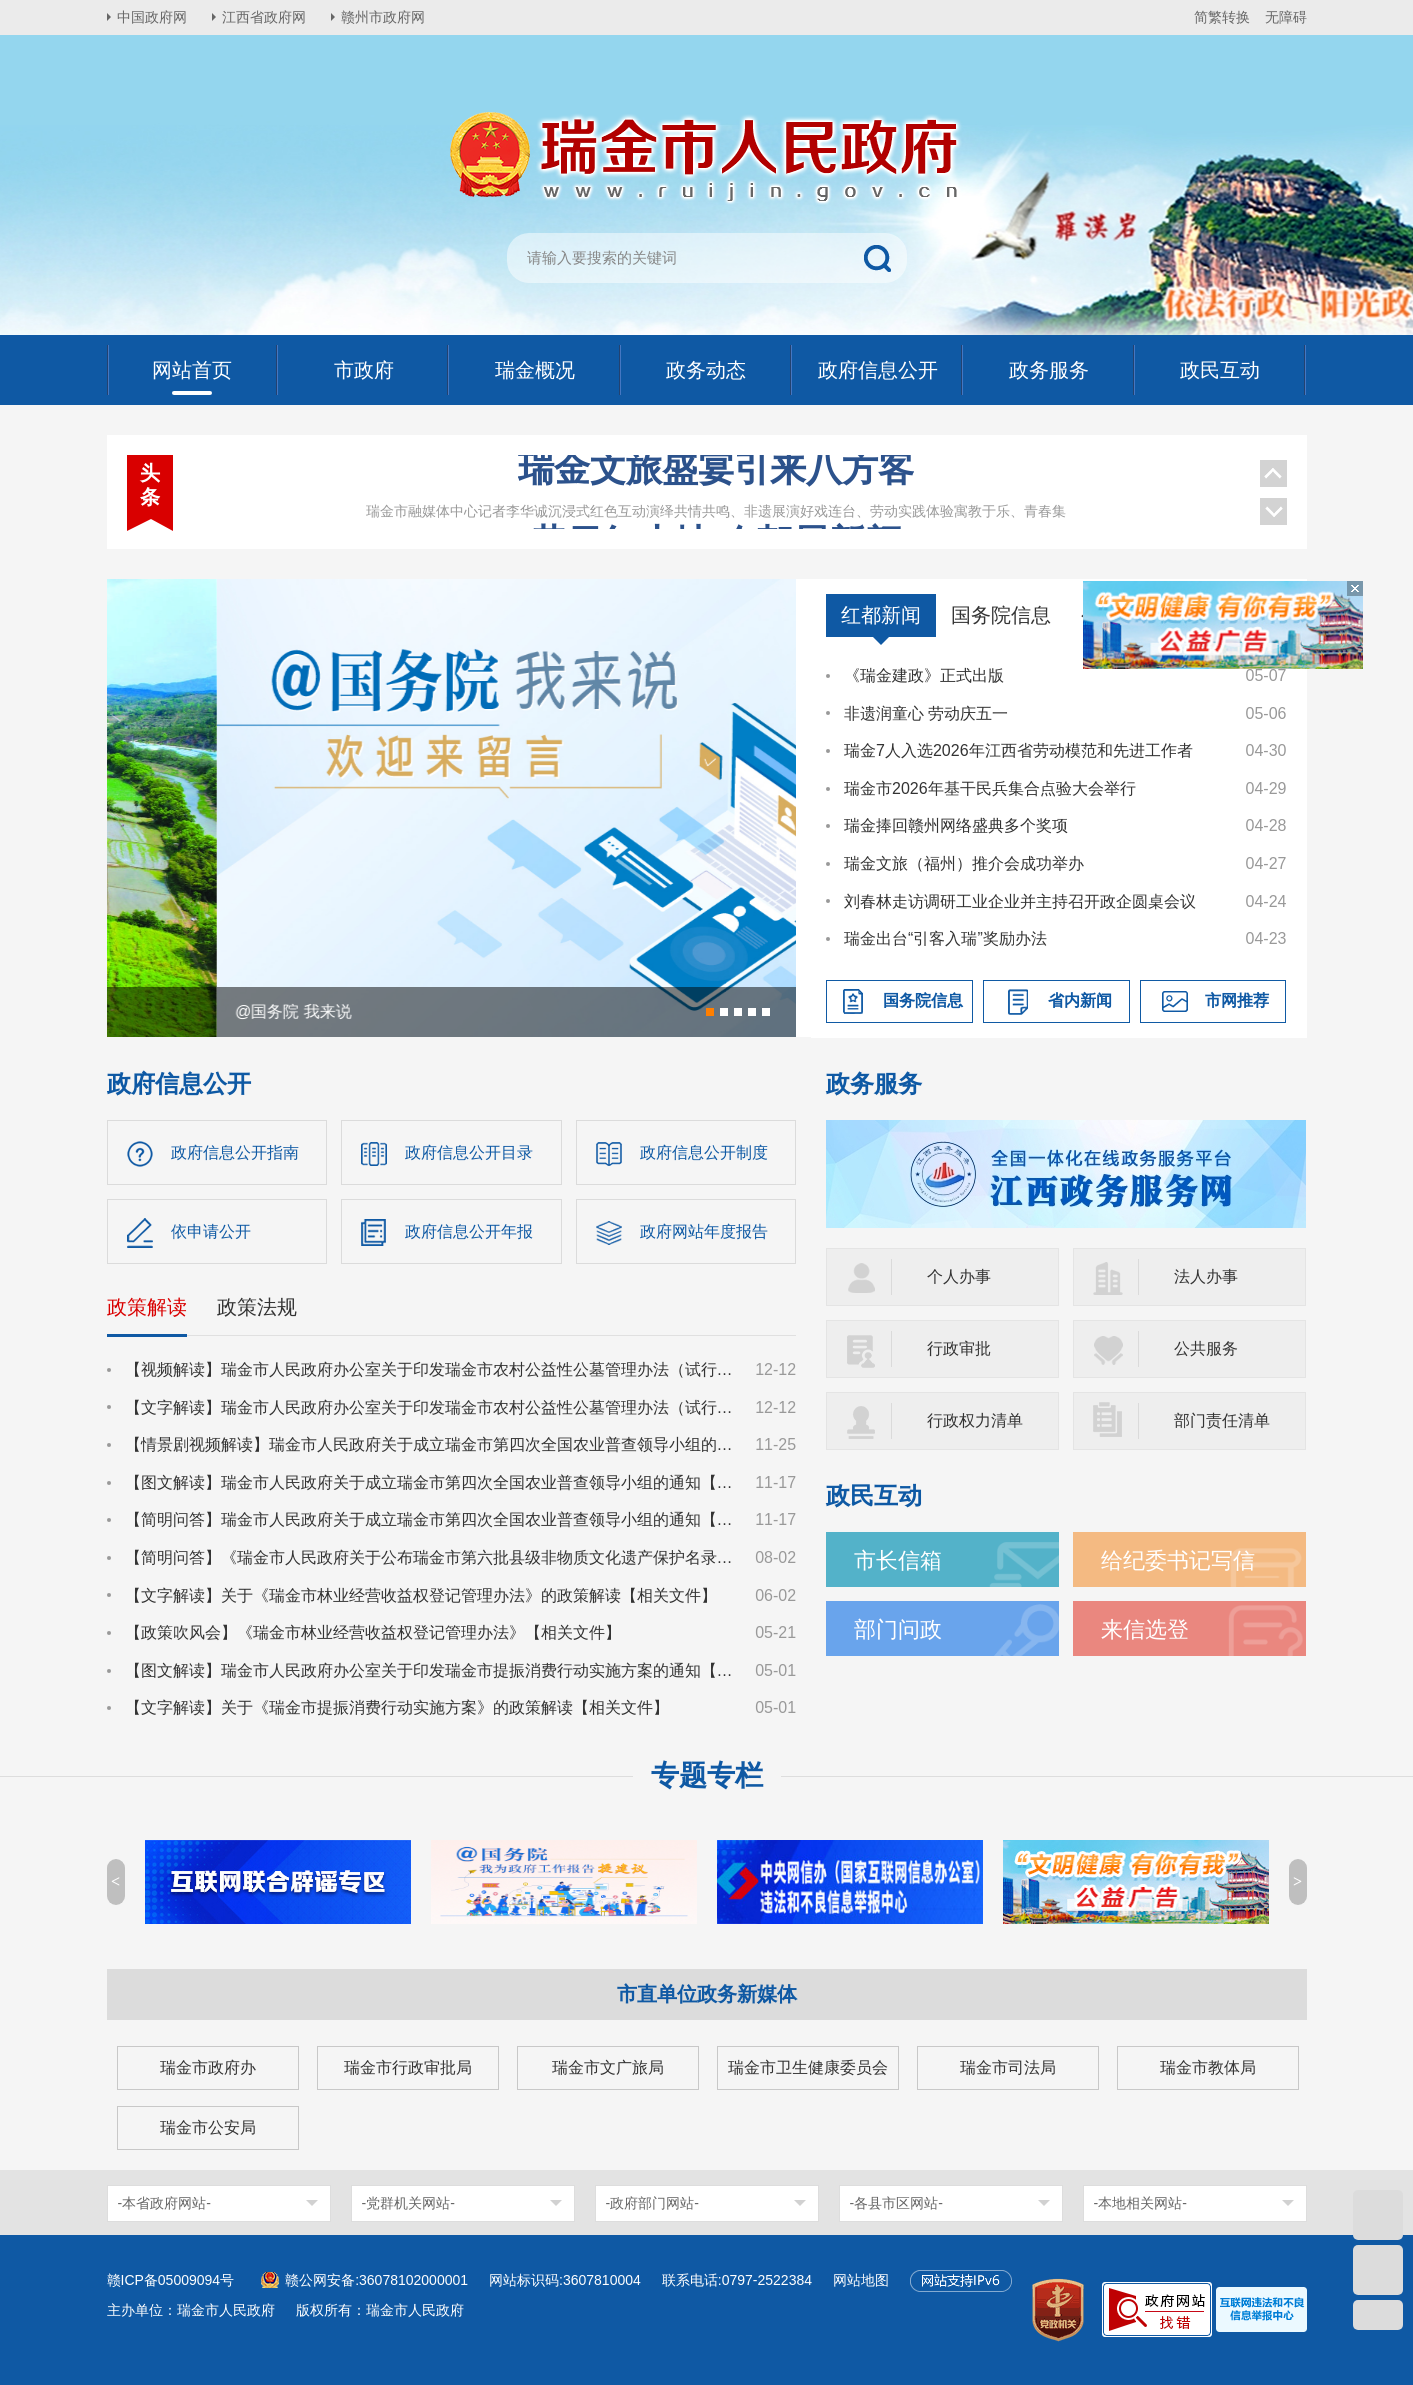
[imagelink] (1261, 2309)
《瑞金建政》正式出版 (924, 675)
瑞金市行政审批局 (408, 2067)
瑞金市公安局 (208, 2127)
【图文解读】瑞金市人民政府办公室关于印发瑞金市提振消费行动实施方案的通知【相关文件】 (431, 1670)
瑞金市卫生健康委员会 (808, 2067)
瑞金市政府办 (208, 2067)
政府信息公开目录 (469, 1152)
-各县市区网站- (896, 2203)
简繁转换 (1222, 17)
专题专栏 (707, 1775)
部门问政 (898, 1629)
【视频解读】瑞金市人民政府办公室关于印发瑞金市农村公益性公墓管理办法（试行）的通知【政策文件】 (431, 1369)
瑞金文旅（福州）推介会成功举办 (964, 863)
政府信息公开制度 (704, 1152)
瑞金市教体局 (1208, 2067)
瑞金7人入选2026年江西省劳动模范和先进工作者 (1018, 750)
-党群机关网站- (408, 2203)
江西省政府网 (264, 17)
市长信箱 (898, 1560)
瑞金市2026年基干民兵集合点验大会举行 (990, 788)
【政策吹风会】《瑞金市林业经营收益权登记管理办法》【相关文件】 (373, 1632)
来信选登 (1145, 1629)
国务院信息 (1001, 615)
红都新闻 (881, 615)
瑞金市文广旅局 (608, 2067)
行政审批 (959, 1348)
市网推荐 (1237, 1000)
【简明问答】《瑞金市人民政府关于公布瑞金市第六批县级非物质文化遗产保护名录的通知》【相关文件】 (431, 1557)
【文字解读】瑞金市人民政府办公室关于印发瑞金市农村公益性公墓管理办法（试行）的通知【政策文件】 (431, 1407)
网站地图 (861, 2280)
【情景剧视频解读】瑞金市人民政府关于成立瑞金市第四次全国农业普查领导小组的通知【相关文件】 (431, 1444)
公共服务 (1206, 1348)
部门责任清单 (1222, 1420)
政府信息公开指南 (235, 1152)
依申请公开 (211, 1231)
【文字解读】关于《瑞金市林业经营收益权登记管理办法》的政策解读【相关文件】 (421, 1595)
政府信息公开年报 (469, 1231)
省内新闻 (1080, 1000)
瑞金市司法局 (1008, 2067)
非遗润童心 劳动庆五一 (926, 713)
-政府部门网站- (652, 2203)
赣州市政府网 (383, 17)
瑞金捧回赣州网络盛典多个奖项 (956, 825)
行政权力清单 (975, 1420)
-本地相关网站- (1140, 2203)
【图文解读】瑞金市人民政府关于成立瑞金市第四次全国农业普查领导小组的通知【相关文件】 (431, 1482)
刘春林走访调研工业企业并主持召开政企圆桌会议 (1020, 901)
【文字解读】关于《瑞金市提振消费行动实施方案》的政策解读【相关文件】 (397, 1707)
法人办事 (1206, 1276)
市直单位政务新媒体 (707, 1994)
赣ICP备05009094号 (171, 2280)
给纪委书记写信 (1178, 1560)
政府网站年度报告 (704, 1231)
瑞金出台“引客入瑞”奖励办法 (945, 938)
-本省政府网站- (164, 2203)
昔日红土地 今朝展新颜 (716, 491)
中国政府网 (152, 17)
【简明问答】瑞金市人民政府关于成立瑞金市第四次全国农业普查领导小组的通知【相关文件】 (431, 1519)
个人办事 (959, 1276)
